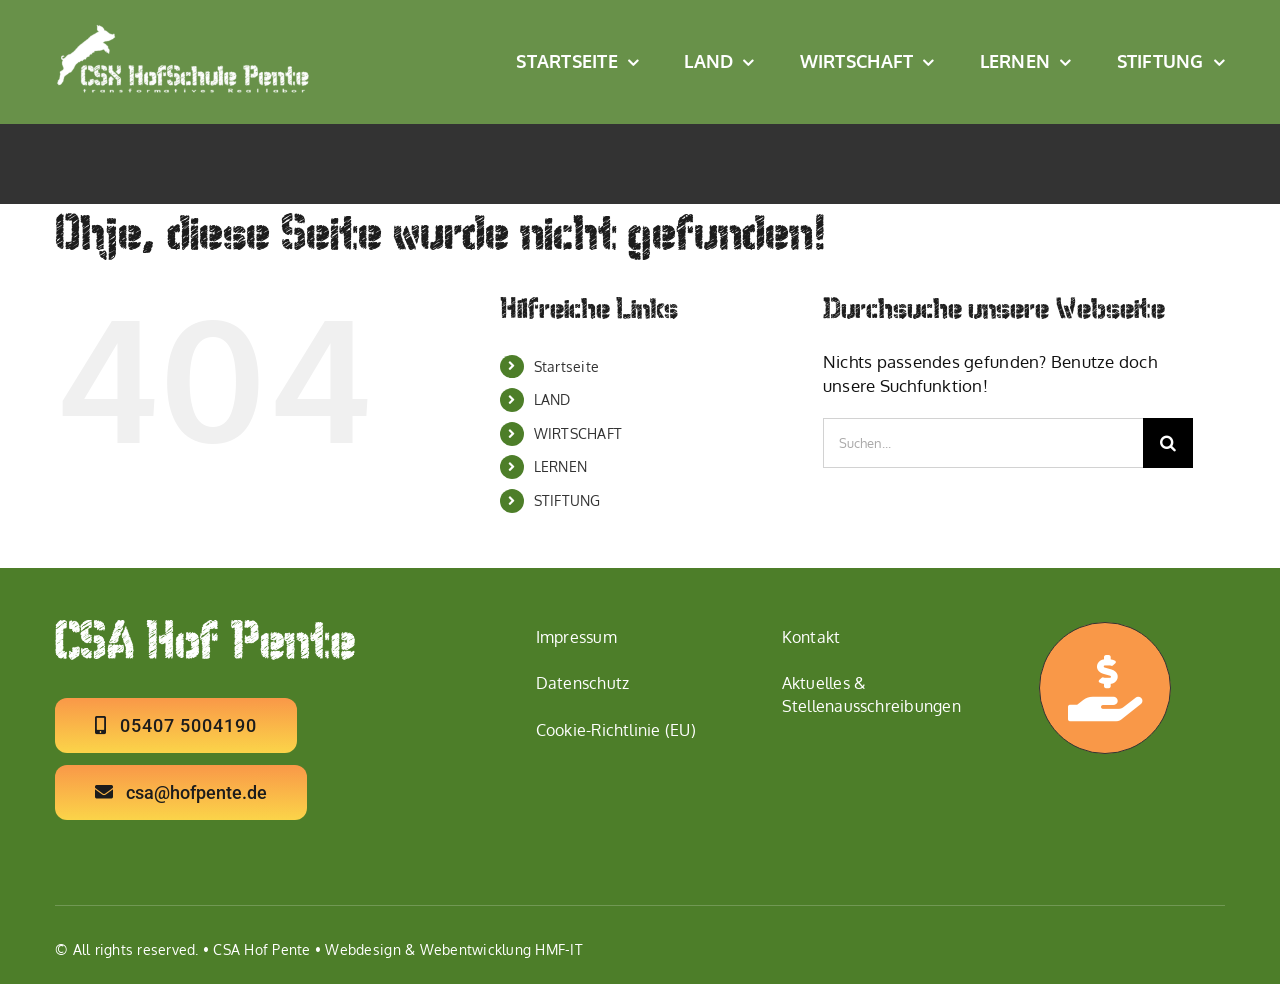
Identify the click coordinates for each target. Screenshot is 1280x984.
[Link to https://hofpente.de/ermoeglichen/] (1105, 688)
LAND (552, 399)
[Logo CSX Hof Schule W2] (183, 31)
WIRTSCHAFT (578, 433)
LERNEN (561, 466)
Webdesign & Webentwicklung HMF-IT (453, 949)
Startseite (567, 366)
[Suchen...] (983, 443)
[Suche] (1168, 443)
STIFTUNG (567, 500)
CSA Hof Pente (261, 949)
